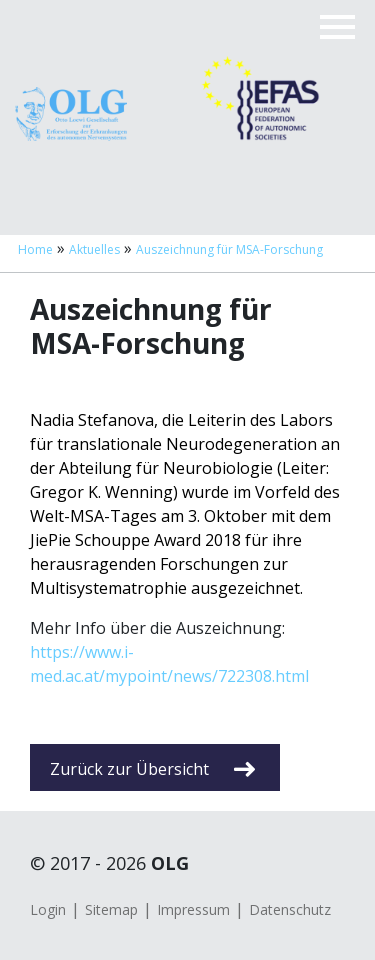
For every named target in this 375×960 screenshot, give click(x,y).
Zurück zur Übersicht (152, 769)
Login (48, 909)
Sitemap (111, 909)
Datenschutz (290, 909)
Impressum (193, 909)
